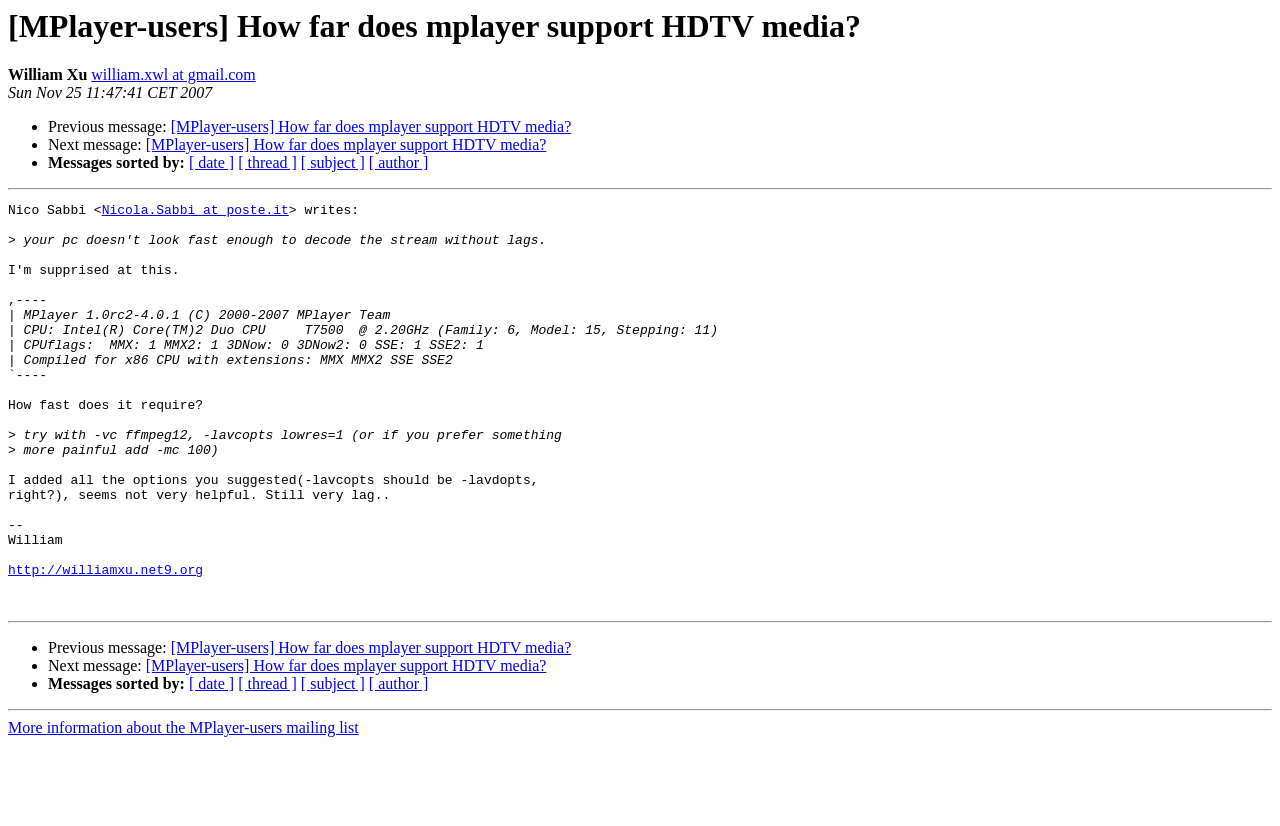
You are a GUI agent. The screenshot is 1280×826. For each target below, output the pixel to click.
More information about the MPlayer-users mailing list (183, 808)
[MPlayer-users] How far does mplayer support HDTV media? (371, 126)
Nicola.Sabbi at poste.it (195, 212)
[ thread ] (267, 162)
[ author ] (399, 162)
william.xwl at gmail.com (173, 74)
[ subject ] (333, 162)
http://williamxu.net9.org (105, 644)
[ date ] (211, 162)
